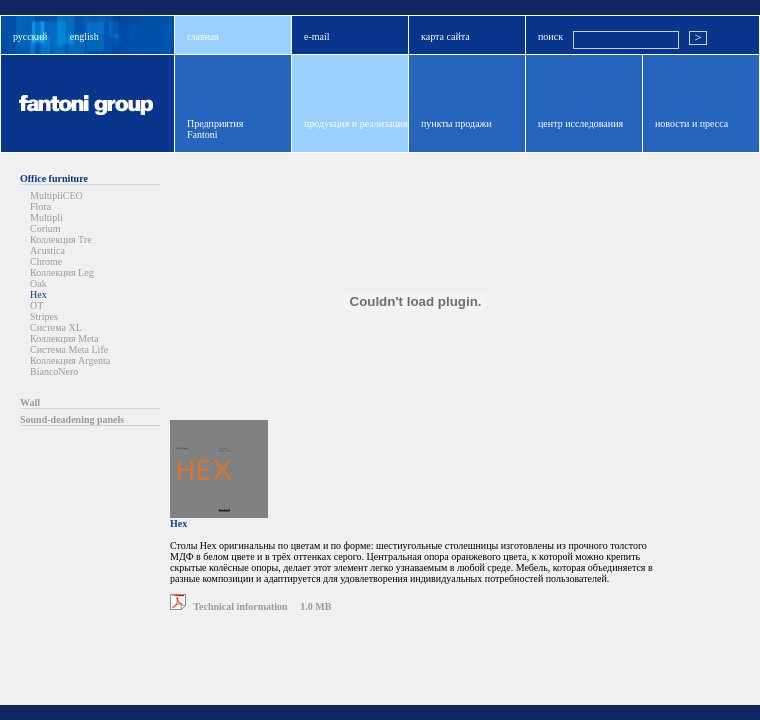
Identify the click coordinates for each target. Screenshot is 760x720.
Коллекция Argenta (70, 360)
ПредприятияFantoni (215, 129)
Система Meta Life (69, 349)
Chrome (46, 261)
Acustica (47, 250)
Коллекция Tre (61, 239)
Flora (40, 206)
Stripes (44, 316)
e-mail (317, 36)
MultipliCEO (56, 195)
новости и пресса (691, 123)
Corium (45, 228)
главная (203, 36)
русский (30, 36)
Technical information (229, 606)
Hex (38, 294)
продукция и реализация (356, 123)
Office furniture (54, 178)
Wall (30, 402)
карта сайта (445, 36)
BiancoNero (54, 371)
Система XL (56, 327)
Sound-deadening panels (72, 419)
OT (36, 305)
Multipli (46, 217)
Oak (38, 283)
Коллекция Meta (64, 338)
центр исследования (580, 123)
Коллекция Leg (62, 272)
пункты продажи (456, 123)
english (84, 36)
